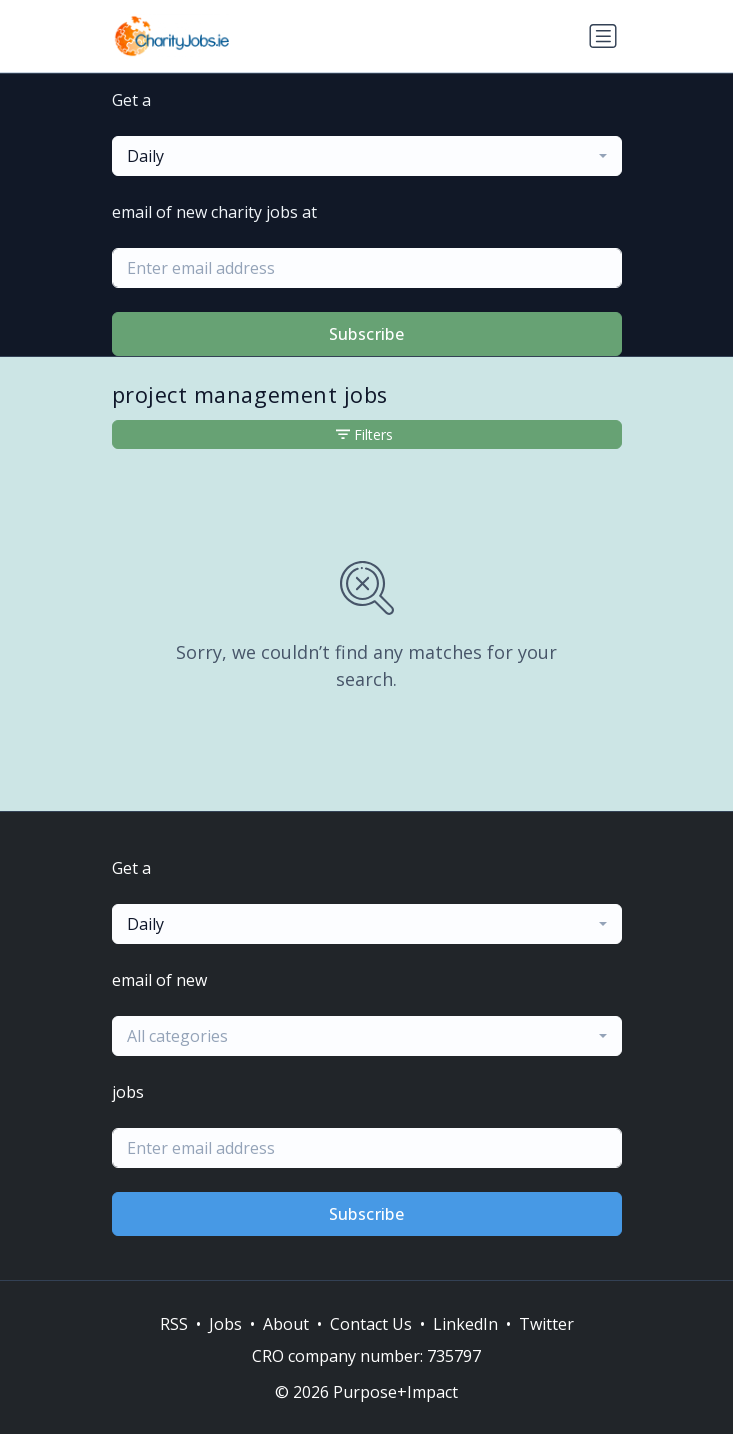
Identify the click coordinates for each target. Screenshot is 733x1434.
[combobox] (367, 156)
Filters (364, 434)
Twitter (546, 1324)
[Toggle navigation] (603, 36)
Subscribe (367, 334)
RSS (174, 1324)
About (286, 1324)
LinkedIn (465, 1324)
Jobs (225, 1324)
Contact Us (371, 1324)
